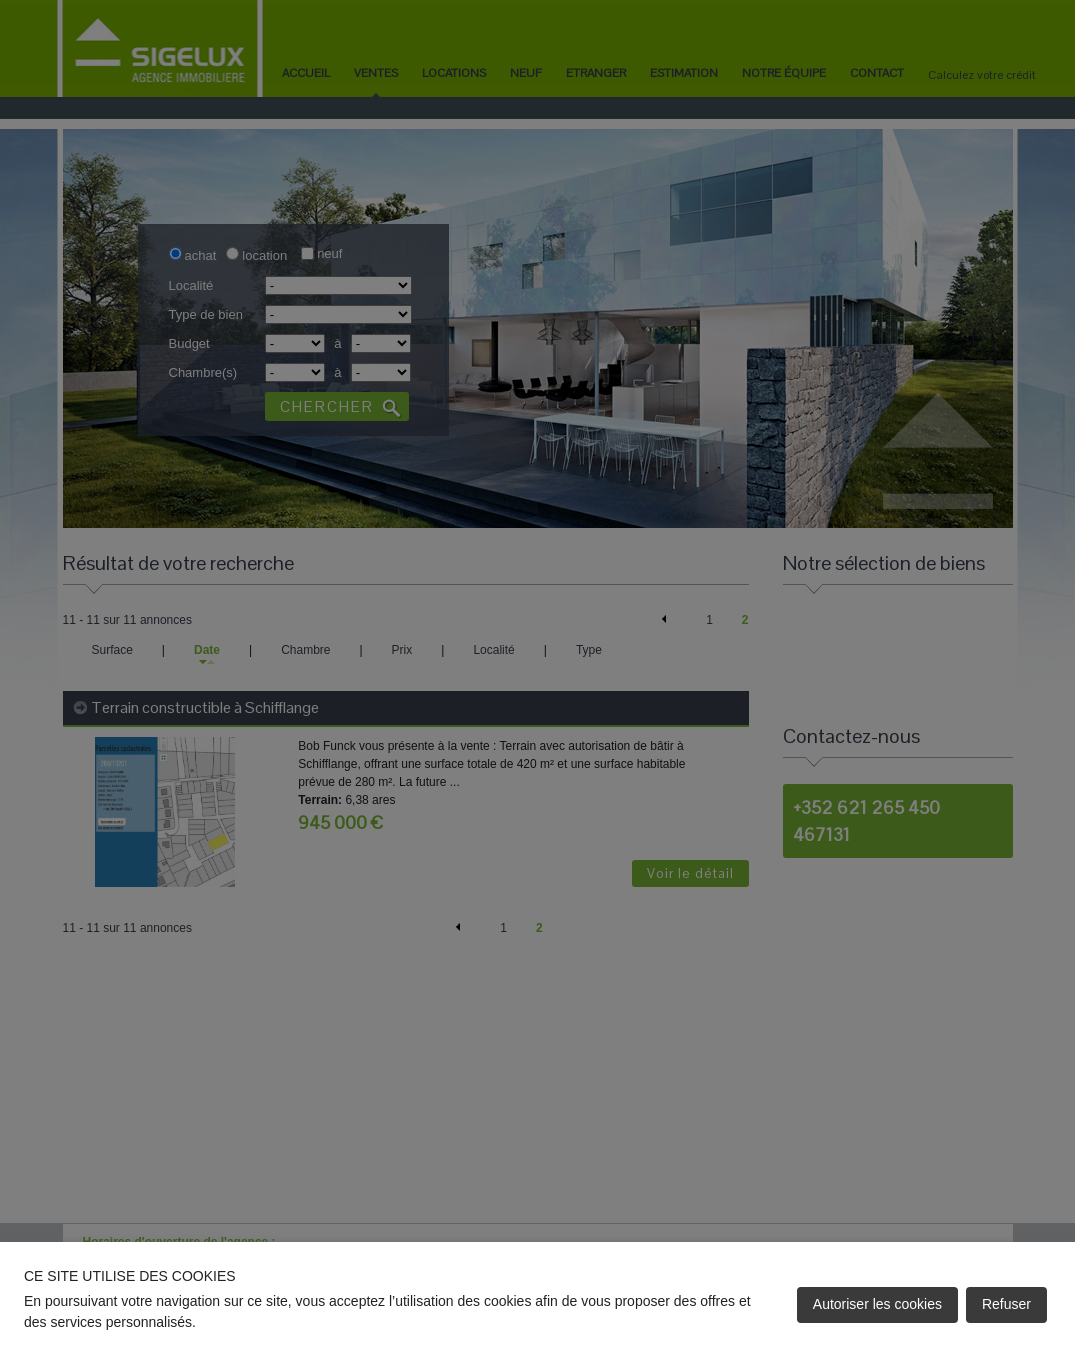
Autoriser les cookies (877, 1304)
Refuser (1006, 1304)
